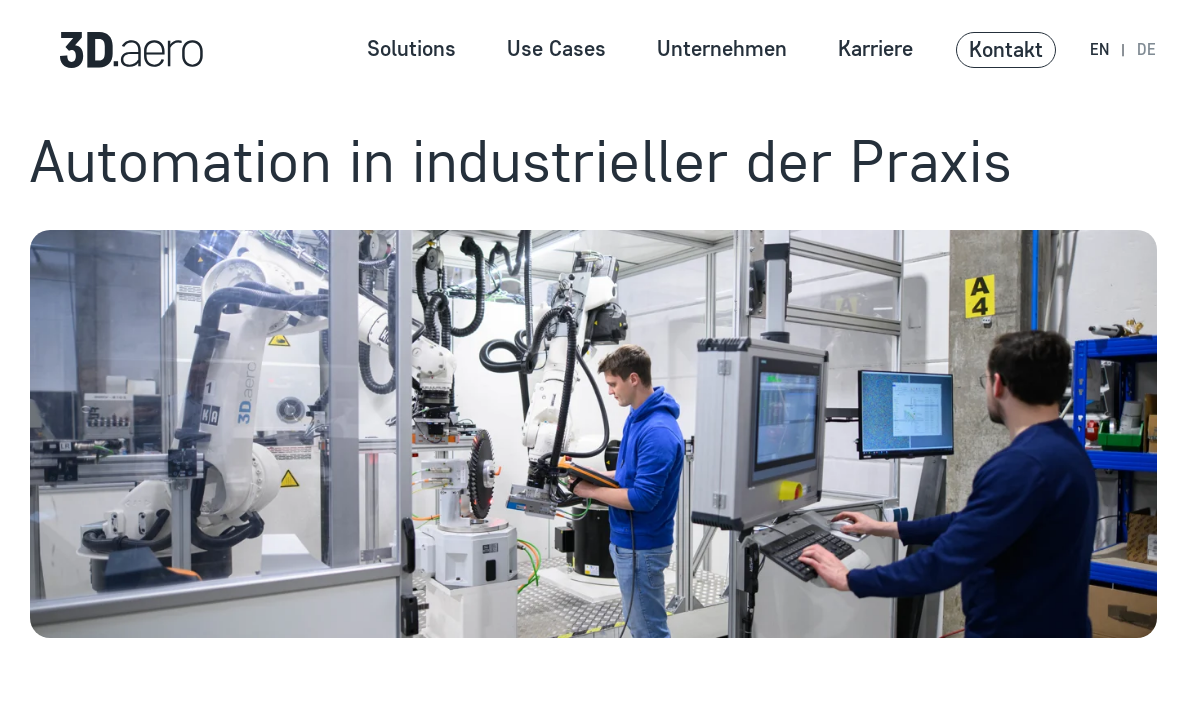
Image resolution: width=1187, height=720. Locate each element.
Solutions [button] (411, 48)
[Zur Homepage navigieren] (108, 50)
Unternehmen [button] (722, 48)
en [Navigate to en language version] (1099, 49)
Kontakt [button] (1006, 49)
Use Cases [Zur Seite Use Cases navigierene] (556, 48)
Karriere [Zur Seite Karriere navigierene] (875, 48)
